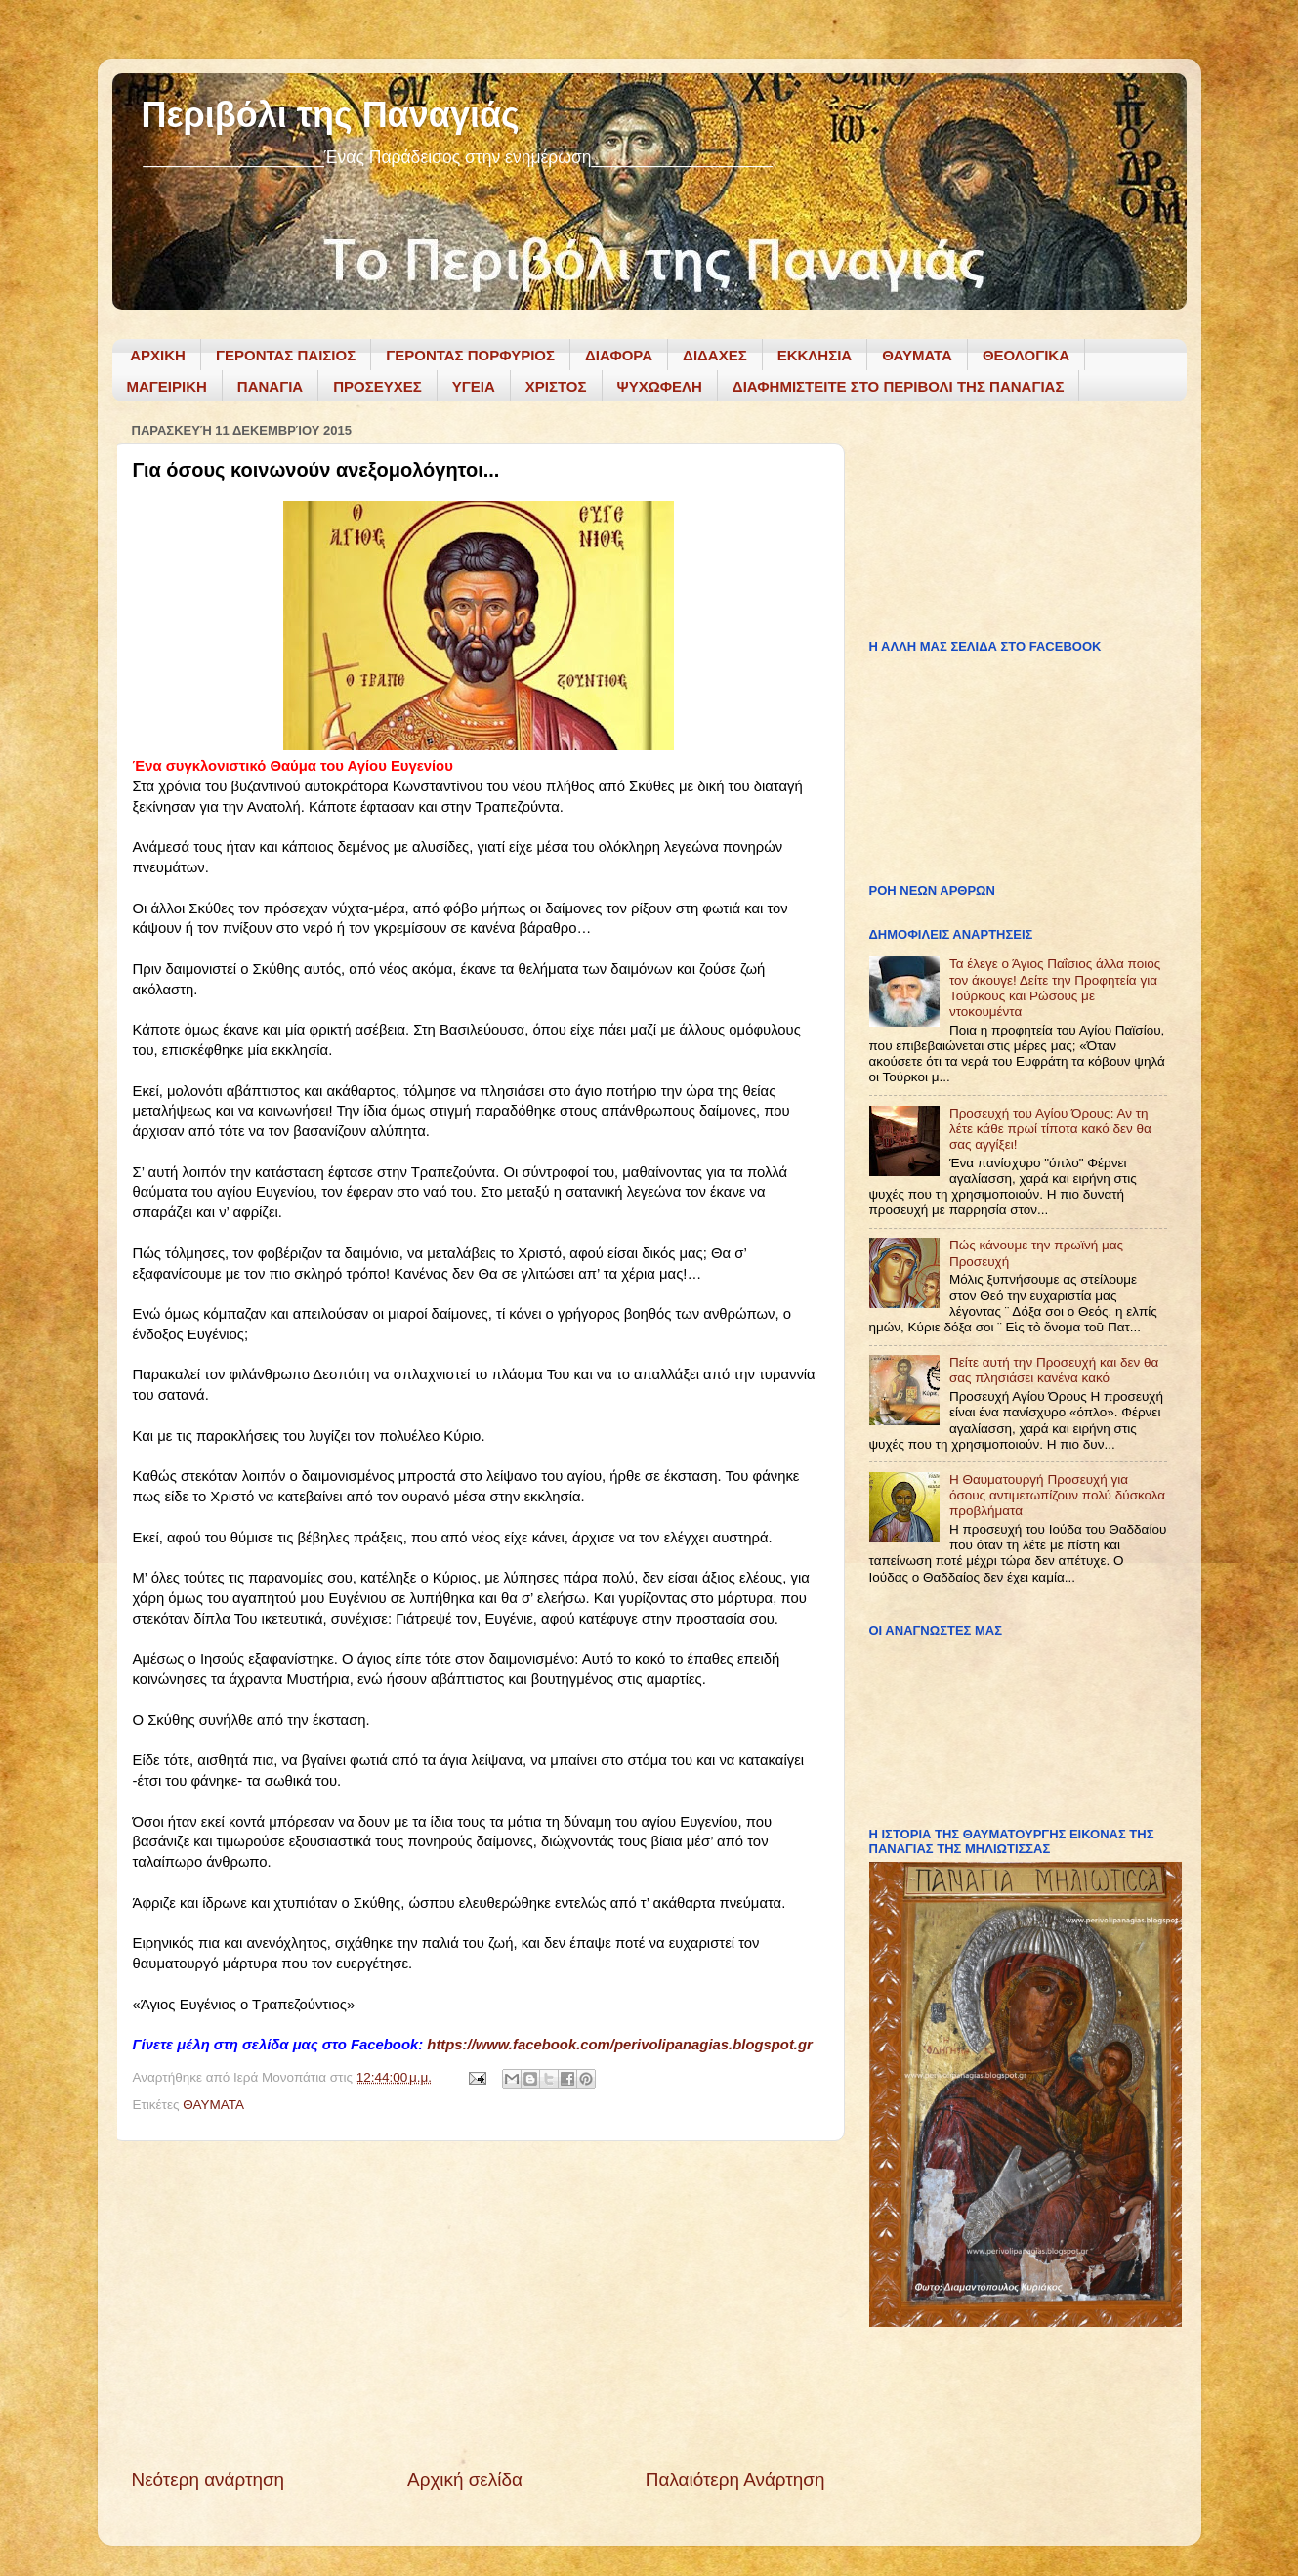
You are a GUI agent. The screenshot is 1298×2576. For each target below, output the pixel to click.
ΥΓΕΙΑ (473, 386)
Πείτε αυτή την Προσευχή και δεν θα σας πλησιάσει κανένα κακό (1054, 1370)
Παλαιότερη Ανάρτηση (735, 2480)
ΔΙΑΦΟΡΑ (618, 355)
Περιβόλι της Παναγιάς (331, 115)
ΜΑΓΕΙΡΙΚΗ (167, 386)
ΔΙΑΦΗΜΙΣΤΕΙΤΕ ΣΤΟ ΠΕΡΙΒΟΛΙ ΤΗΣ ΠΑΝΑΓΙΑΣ (899, 386)
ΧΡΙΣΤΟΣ (556, 386)
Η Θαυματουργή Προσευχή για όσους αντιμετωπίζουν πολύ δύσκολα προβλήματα (1057, 1495)
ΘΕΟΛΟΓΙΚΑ (1026, 355)
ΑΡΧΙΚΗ (158, 355)
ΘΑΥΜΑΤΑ (917, 355)
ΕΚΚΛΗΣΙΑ (815, 355)
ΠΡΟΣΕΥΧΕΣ (377, 386)
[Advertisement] (478, 2304)
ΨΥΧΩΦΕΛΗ (659, 386)
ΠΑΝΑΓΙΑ (270, 386)
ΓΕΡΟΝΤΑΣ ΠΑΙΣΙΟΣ (286, 355)
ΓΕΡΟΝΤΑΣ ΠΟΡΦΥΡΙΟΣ (470, 355)
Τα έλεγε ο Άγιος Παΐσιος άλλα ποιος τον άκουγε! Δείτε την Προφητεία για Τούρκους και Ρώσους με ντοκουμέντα (1054, 987)
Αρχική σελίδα (465, 2480)
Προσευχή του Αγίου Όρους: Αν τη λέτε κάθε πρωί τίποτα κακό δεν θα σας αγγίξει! (1050, 1129)
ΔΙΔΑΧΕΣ (715, 355)
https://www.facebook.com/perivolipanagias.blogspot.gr (620, 2044)
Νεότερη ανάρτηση (208, 2480)
